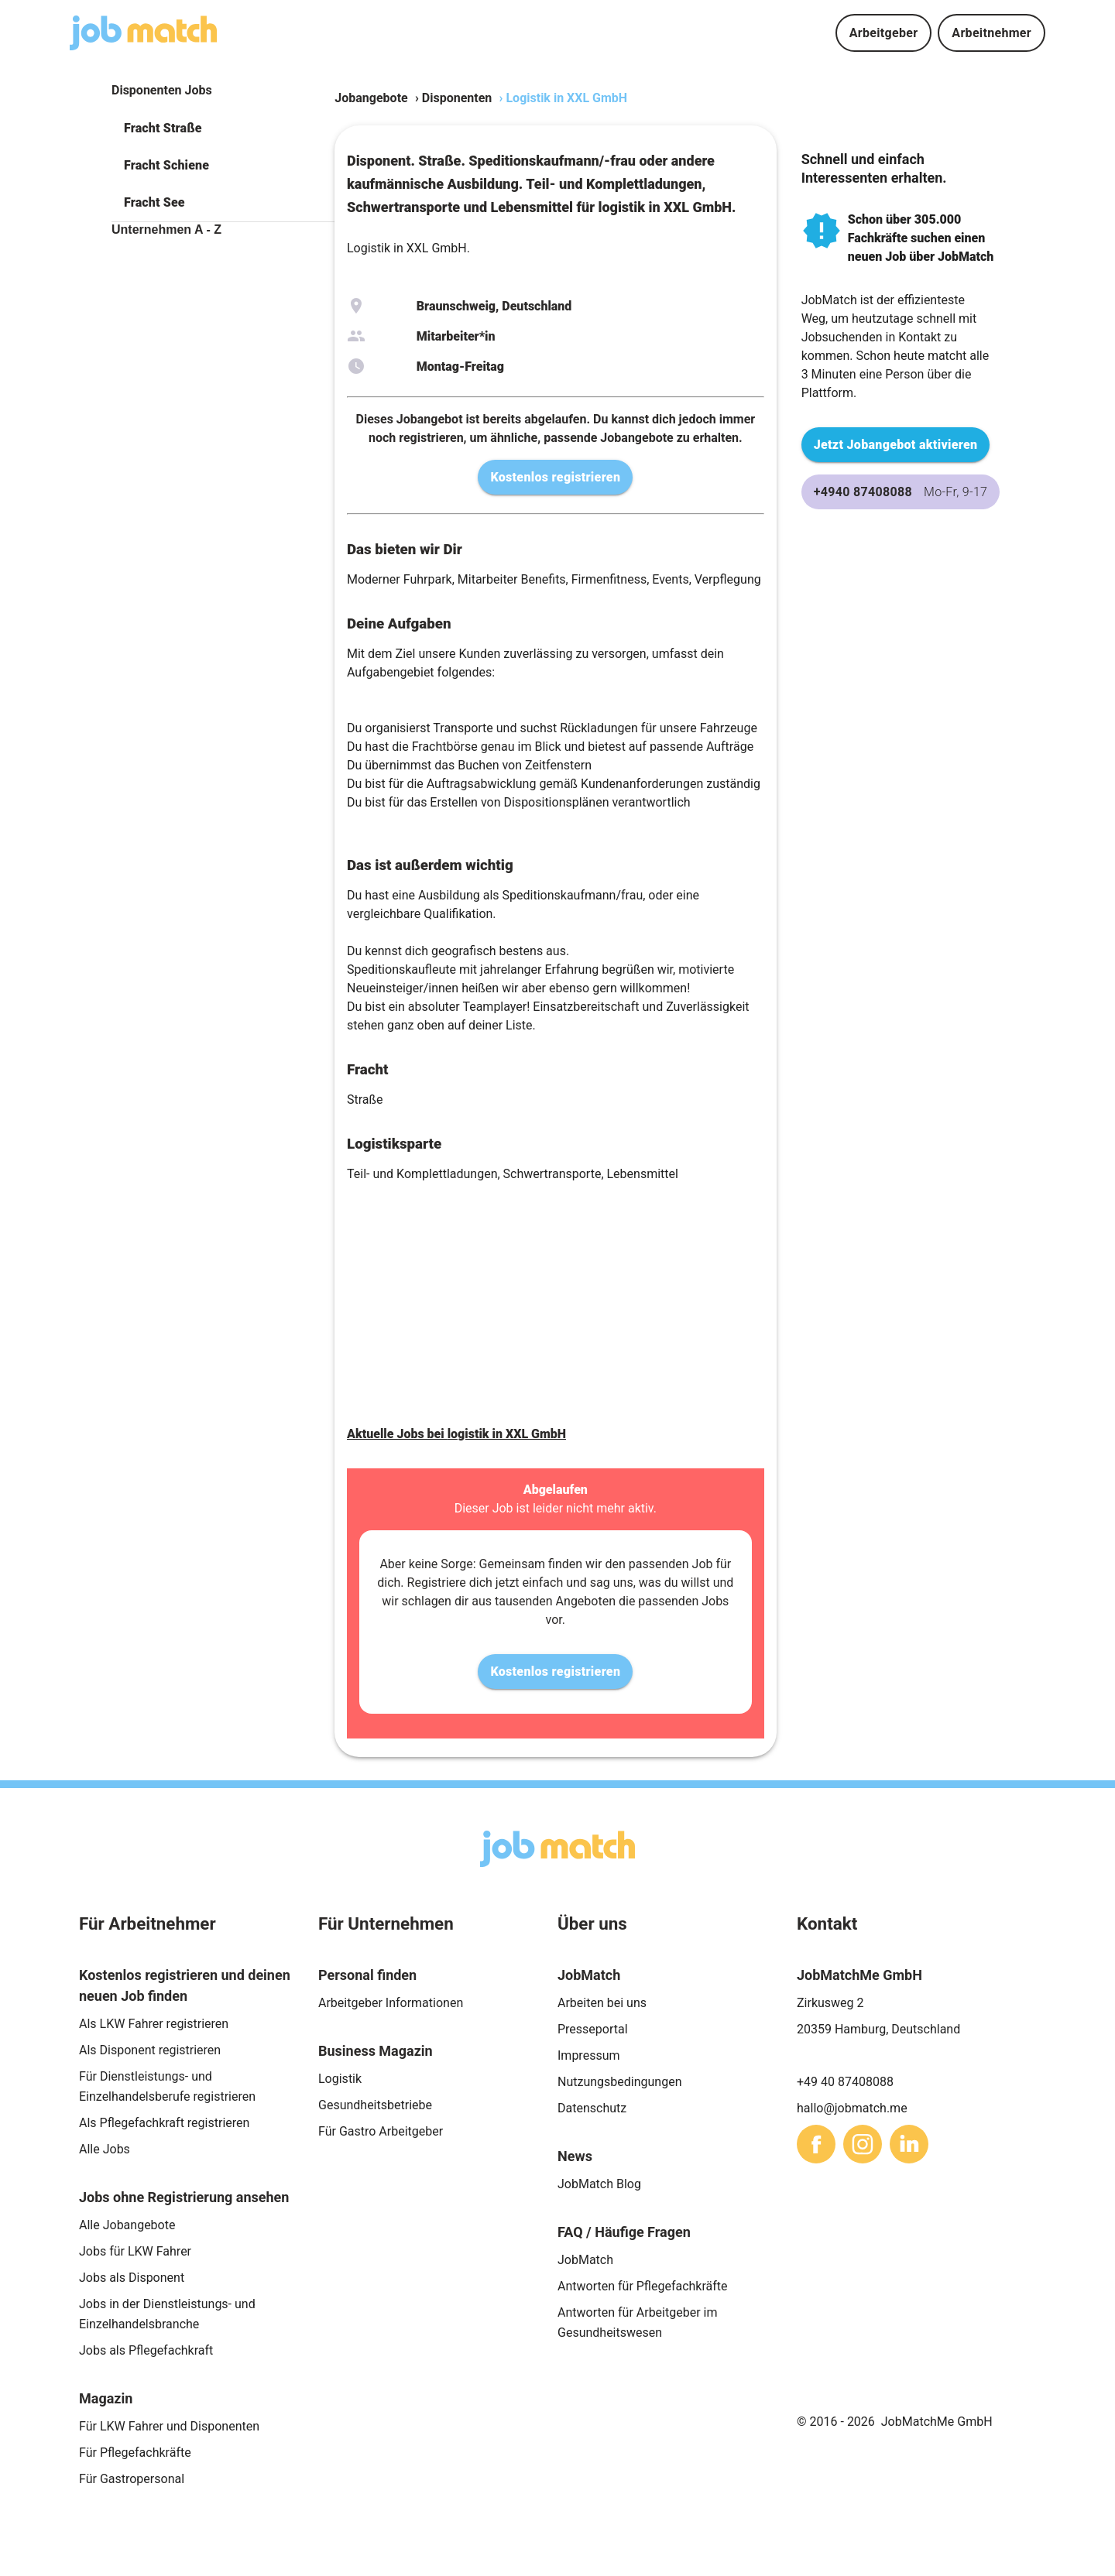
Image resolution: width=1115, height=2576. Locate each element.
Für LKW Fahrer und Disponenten (169, 2426)
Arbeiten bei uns (602, 2002)
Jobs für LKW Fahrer (135, 2251)
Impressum (589, 2055)
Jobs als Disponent (131, 2277)
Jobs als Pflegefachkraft (146, 2350)
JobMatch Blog (599, 2184)
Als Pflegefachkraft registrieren (164, 2122)
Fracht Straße (163, 128)
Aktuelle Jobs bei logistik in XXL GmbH (456, 1434)
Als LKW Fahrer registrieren (153, 2023)
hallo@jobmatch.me (852, 2108)
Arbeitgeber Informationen (390, 2002)
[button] (223, 128)
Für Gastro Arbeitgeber (380, 2131)
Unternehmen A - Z (166, 229)
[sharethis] (816, 2144)
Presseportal (593, 2029)
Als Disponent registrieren (150, 2050)
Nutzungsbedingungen (619, 2081)
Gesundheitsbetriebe (375, 2105)
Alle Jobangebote (127, 2225)
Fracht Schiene (166, 165)
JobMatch (585, 2259)
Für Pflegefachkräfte (135, 2452)
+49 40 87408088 (845, 2081)
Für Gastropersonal (131, 2479)
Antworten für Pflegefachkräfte (643, 2286)
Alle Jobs (104, 2149)
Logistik (340, 2078)
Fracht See (154, 202)
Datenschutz (592, 2108)
